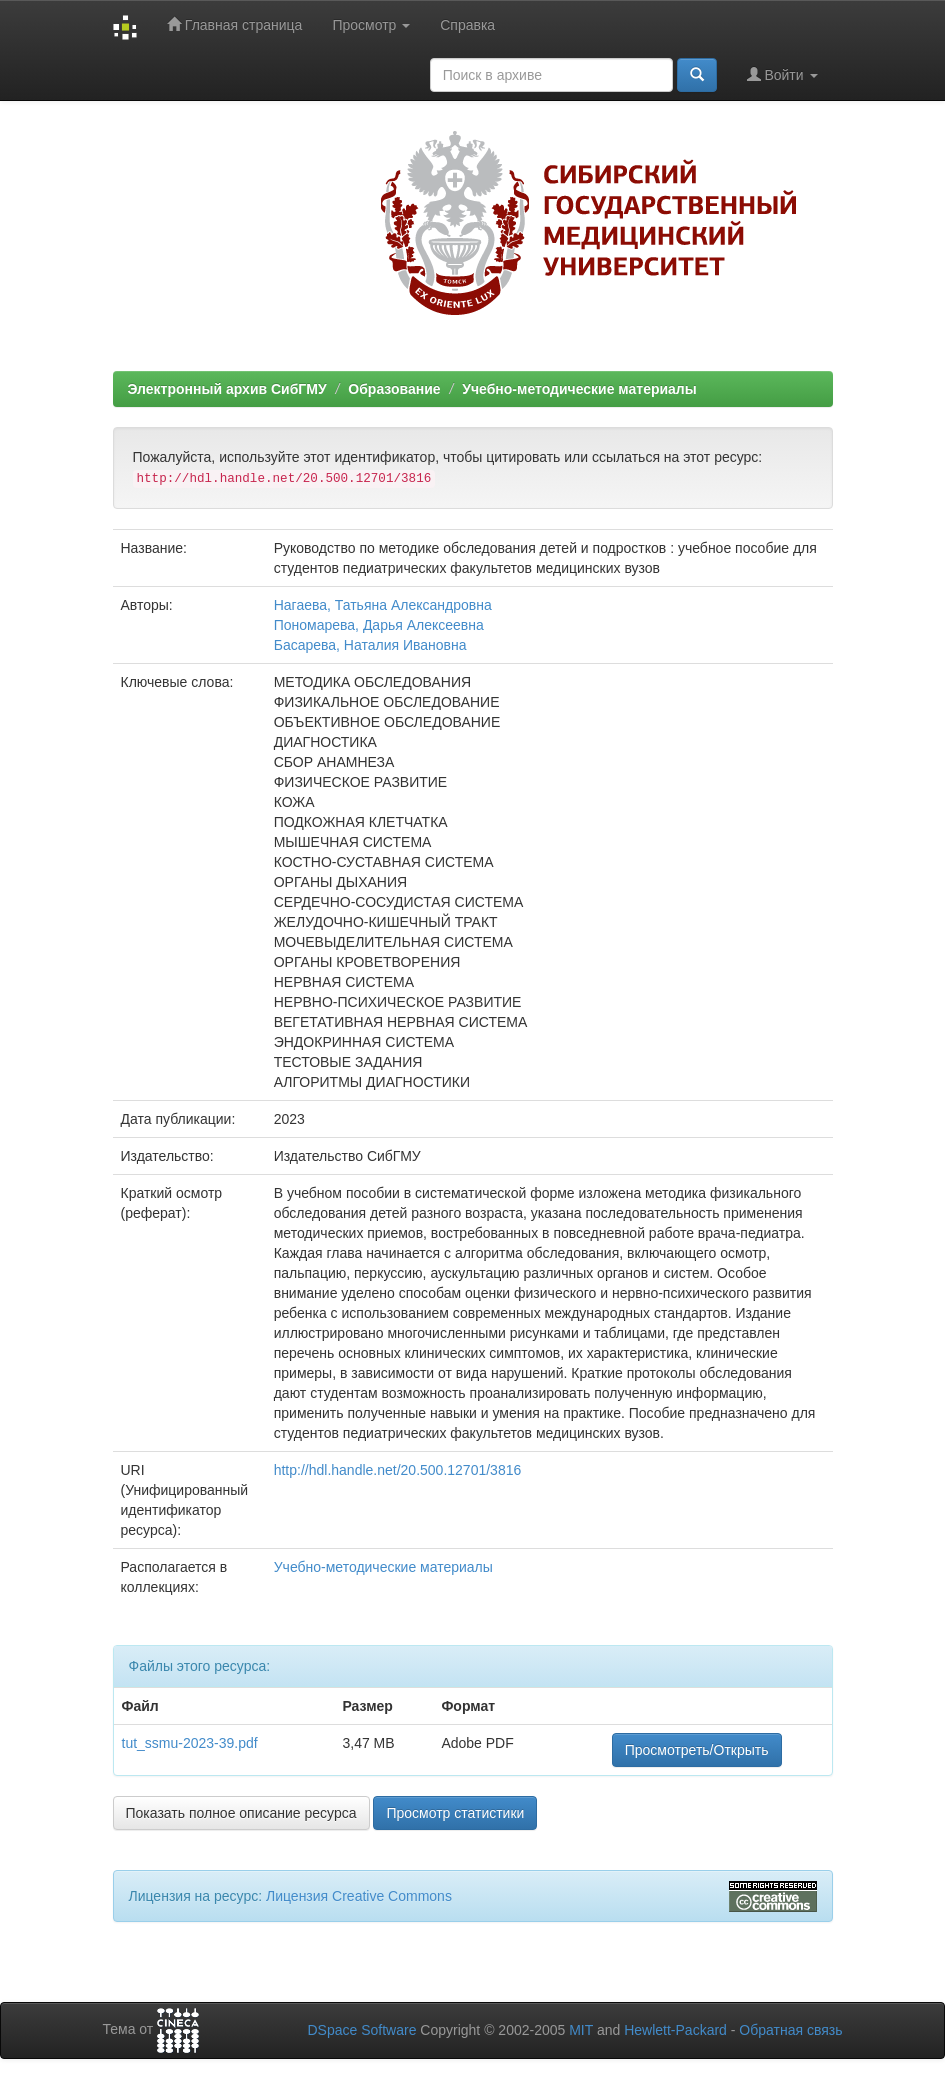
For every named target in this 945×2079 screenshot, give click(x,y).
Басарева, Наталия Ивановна (370, 645)
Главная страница (234, 24)
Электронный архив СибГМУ (227, 389)
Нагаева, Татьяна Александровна (383, 605)
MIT (581, 2030)
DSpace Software (361, 2030)
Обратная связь (790, 2030)
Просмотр (371, 25)
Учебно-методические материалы (579, 389)
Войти (782, 74)
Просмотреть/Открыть (697, 1750)
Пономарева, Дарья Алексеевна (379, 625)
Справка (467, 25)
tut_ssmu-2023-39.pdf (190, 1743)
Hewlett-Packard (675, 2030)
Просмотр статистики (455, 1813)
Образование (394, 389)
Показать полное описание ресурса (241, 1813)
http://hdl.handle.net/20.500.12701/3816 (398, 1470)
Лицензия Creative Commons (359, 1896)
